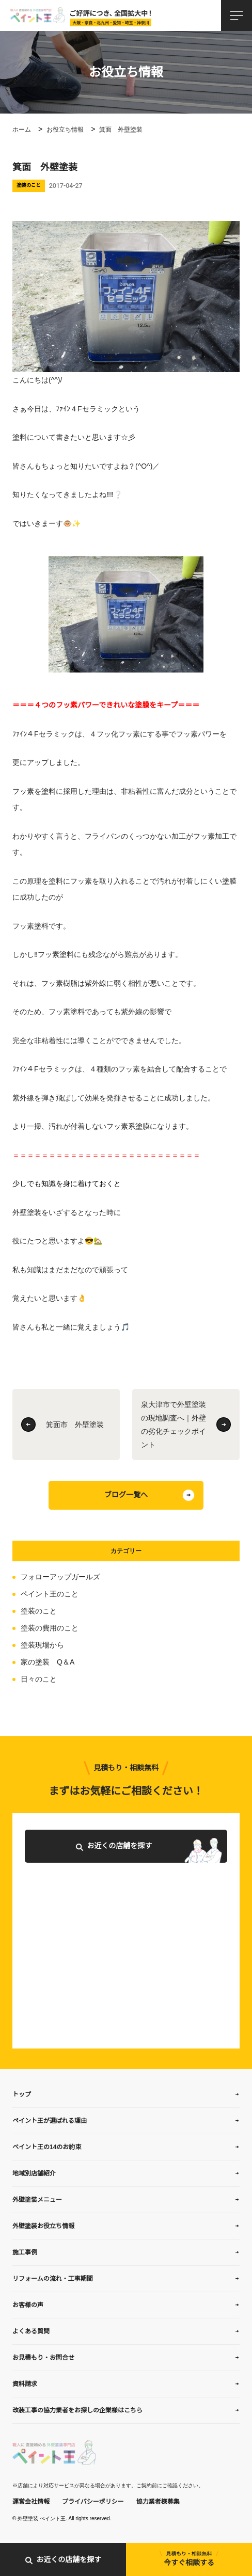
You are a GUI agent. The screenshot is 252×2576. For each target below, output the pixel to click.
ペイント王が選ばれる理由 (49, 2120)
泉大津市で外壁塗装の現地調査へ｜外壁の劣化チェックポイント (173, 1424)
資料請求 (24, 2384)
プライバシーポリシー (93, 2501)
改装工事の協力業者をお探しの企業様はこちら (77, 2410)
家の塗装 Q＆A (47, 1662)
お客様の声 (27, 2305)
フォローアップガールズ (60, 1577)
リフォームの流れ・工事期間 (52, 2278)
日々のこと (39, 1679)
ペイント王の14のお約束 (46, 2147)
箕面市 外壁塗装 (75, 1424)
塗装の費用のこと (49, 1628)
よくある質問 (31, 2331)
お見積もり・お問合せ (43, 2357)
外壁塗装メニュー (37, 2199)
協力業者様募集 (158, 2501)
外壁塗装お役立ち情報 (43, 2226)
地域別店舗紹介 (34, 2173)
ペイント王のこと (49, 1594)
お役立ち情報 (65, 129)
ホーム (21, 129)
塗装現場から (42, 1645)
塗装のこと (39, 1611)
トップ (21, 2094)
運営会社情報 (31, 2501)
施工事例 (24, 2252)
